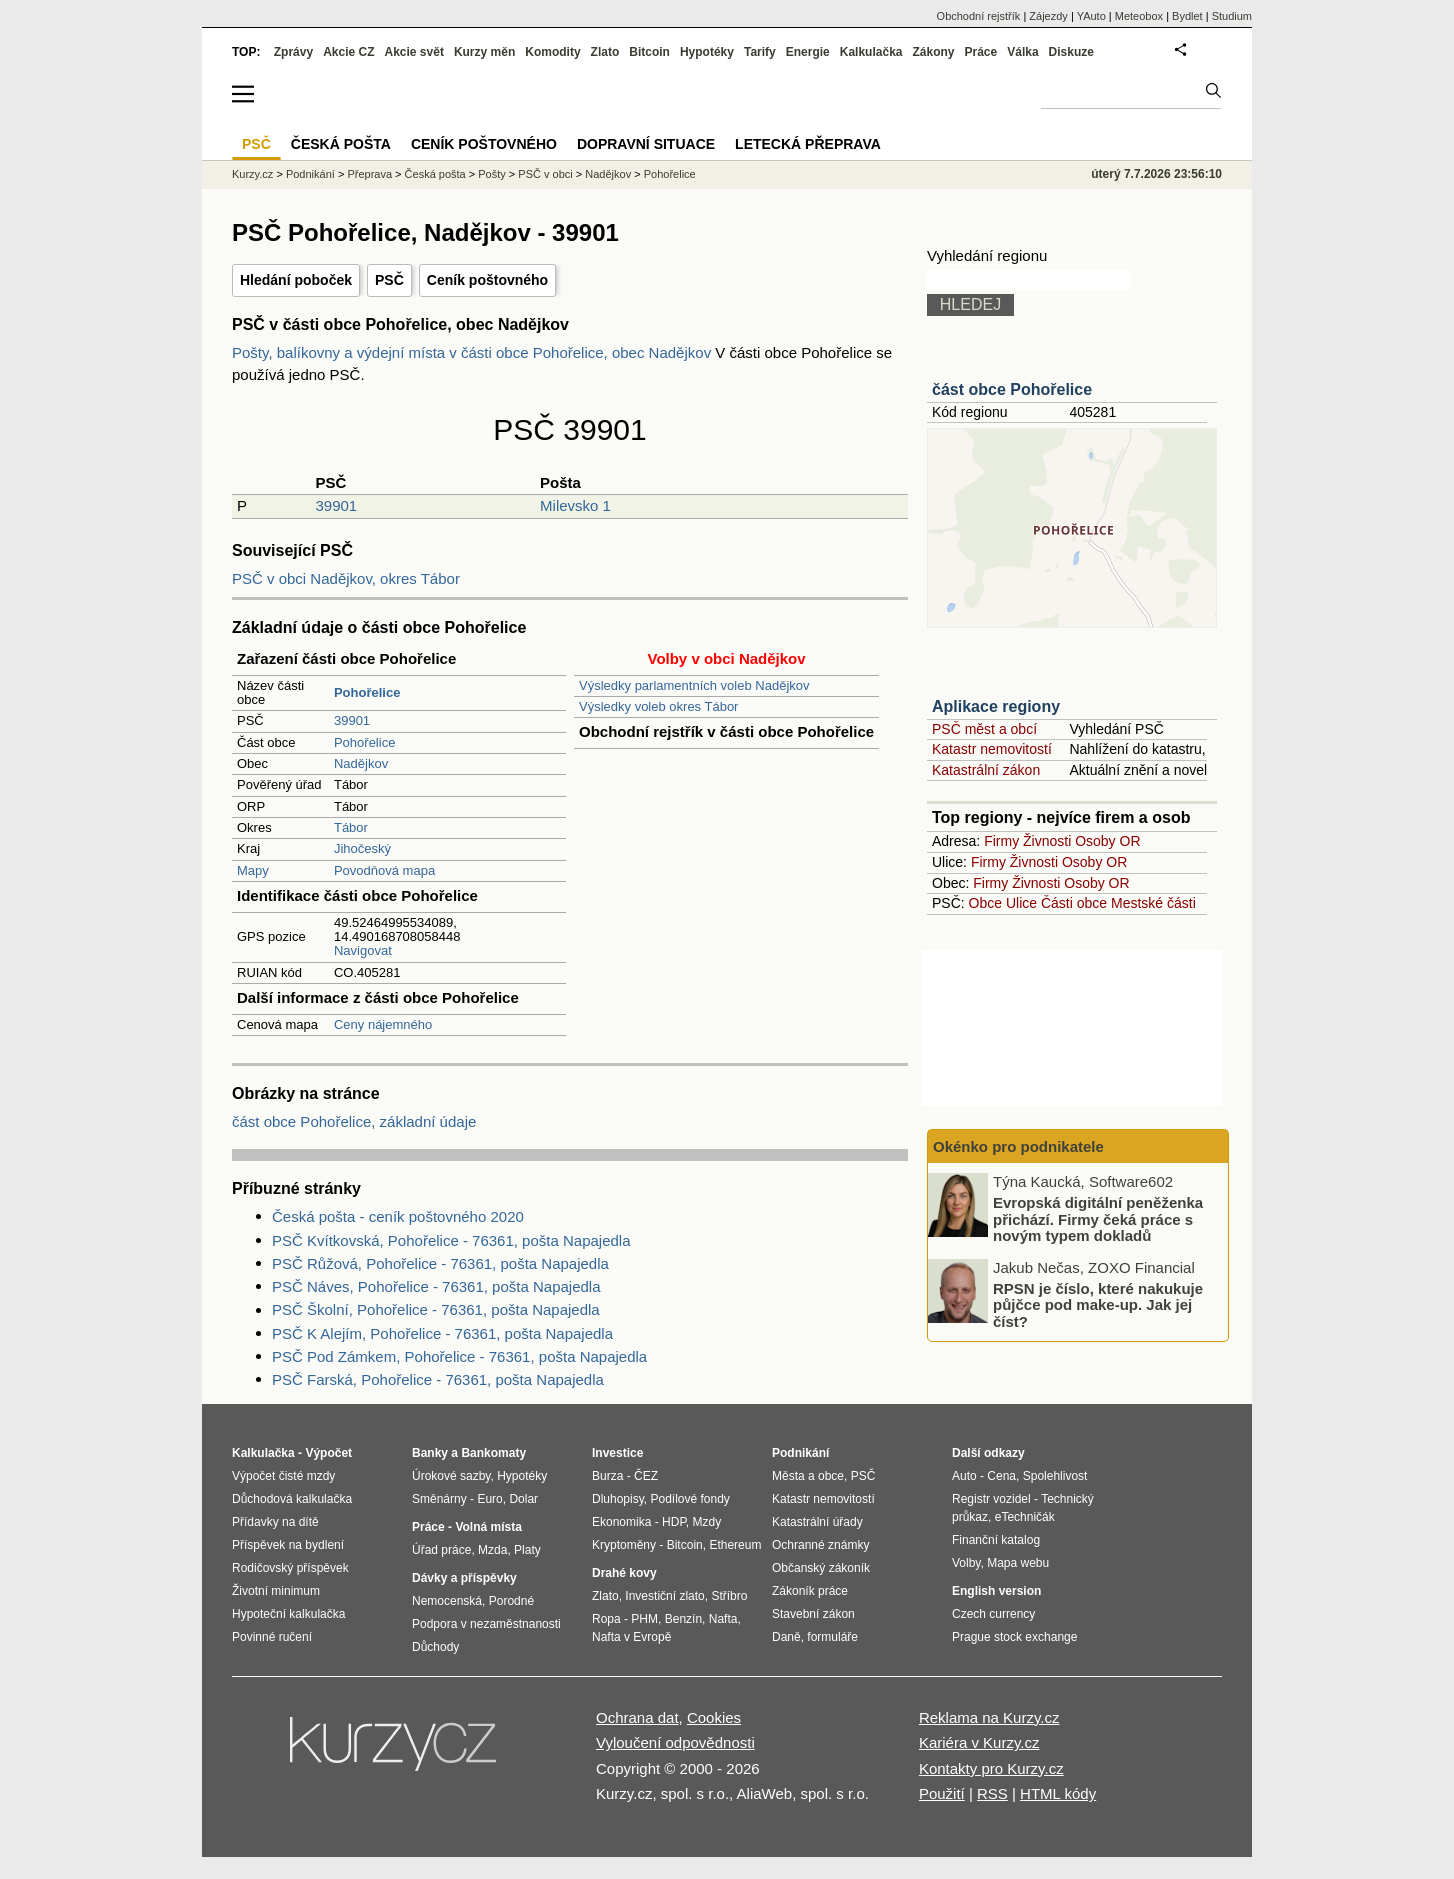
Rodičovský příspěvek (290, 1568)
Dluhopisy (618, 1499)
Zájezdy (1048, 16)
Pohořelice (364, 742)
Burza (607, 1476)
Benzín (683, 1619)
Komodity (552, 52)
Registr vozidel (991, 1499)
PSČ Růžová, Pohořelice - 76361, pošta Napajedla (440, 1263)
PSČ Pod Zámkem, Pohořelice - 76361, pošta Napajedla (459, 1356)
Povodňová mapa (384, 870)
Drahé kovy (624, 1573)
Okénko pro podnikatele (1018, 1146)
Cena (1001, 1476)
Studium (1232, 16)
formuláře (832, 1637)
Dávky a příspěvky (464, 1578)
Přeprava (369, 174)
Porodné (511, 1601)
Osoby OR (1107, 841)
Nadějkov (361, 763)
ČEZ (646, 1476)
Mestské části (1153, 903)
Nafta (723, 1619)
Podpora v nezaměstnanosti (486, 1624)
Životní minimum (276, 1591)
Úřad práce (441, 1550)
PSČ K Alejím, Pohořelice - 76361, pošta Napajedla (442, 1333)
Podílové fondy (689, 1499)
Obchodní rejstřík (979, 16)
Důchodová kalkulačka (292, 1499)
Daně (786, 1637)
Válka (1022, 52)
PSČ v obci (545, 174)
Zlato (605, 52)
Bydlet (1187, 16)
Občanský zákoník (821, 1568)
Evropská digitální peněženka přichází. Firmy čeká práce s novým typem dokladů (1098, 1219)
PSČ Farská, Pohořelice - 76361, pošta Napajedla (438, 1379)
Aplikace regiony (996, 706)
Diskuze (1071, 52)
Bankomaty (493, 1453)
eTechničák (1025, 1517)
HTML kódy (1058, 1793)
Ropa (606, 1619)
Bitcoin (649, 52)
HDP (674, 1522)
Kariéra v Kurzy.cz (979, 1742)
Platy (527, 1550)
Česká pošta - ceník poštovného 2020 (398, 1216)
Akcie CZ (348, 52)
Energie (808, 52)
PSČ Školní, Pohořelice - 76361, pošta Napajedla (436, 1309)
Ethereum (735, 1545)
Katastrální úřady (817, 1522)
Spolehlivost (1055, 1476)
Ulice (1021, 903)
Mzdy (707, 1522)
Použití (942, 1793)
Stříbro (729, 1596)
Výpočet (328, 1453)
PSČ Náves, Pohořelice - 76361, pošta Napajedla (436, 1286)
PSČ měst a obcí (984, 729)
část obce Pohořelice (1012, 389)
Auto (964, 1476)
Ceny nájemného (383, 1024)
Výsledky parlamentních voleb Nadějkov (694, 685)
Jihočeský (362, 848)
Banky (430, 1453)
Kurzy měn (484, 52)
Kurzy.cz (252, 174)
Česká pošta (435, 174)
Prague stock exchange (1014, 1637)
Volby (966, 1563)
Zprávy (293, 52)
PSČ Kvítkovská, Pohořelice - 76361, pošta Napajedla (451, 1240)
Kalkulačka (871, 52)
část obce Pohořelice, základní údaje (354, 1121)
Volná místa (488, 1527)
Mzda (492, 1550)
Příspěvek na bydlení (288, 1545)
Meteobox (1139, 16)
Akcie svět (414, 52)
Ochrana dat (637, 1717)
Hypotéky (707, 52)
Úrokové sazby (451, 1476)
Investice (617, 1453)
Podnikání (310, 174)
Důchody (435, 1647)
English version (996, 1591)
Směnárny (439, 1499)
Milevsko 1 (575, 505)
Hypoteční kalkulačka (288, 1614)
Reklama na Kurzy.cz (989, 1717)
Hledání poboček (296, 280)
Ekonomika (621, 1522)
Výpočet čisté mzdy (283, 1476)
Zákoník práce (810, 1591)
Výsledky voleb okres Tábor (658, 706)
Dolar (523, 1499)
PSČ (389, 280)
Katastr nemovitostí (992, 749)
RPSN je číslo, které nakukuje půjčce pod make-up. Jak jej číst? (1098, 1304)
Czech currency (993, 1614)
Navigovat (363, 950)
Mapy (253, 870)
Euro (489, 1499)
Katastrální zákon (986, 770)
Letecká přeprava (808, 144)
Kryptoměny (624, 1545)
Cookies (714, 1717)
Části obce (1074, 903)
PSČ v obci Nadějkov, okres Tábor (346, 578)
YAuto (1091, 16)
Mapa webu (1018, 1563)
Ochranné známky (820, 1545)
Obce (985, 903)
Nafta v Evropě (631, 1637)
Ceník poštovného (487, 280)
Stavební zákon (813, 1614)
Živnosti (1047, 841)
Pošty (492, 174)
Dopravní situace (646, 144)
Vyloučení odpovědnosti (675, 1742)
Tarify (760, 52)
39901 (336, 505)
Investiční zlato (664, 1596)
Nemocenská (447, 1601)
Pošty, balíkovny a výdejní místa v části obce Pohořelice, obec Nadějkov (473, 352)
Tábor (351, 827)
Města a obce (808, 1476)
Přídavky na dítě (275, 1522)
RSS (992, 1793)
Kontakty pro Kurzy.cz (991, 1768)
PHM (644, 1619)
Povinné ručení (272, 1637)
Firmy (1001, 841)
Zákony (933, 52)
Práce (981, 52)
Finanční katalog (996, 1540)
